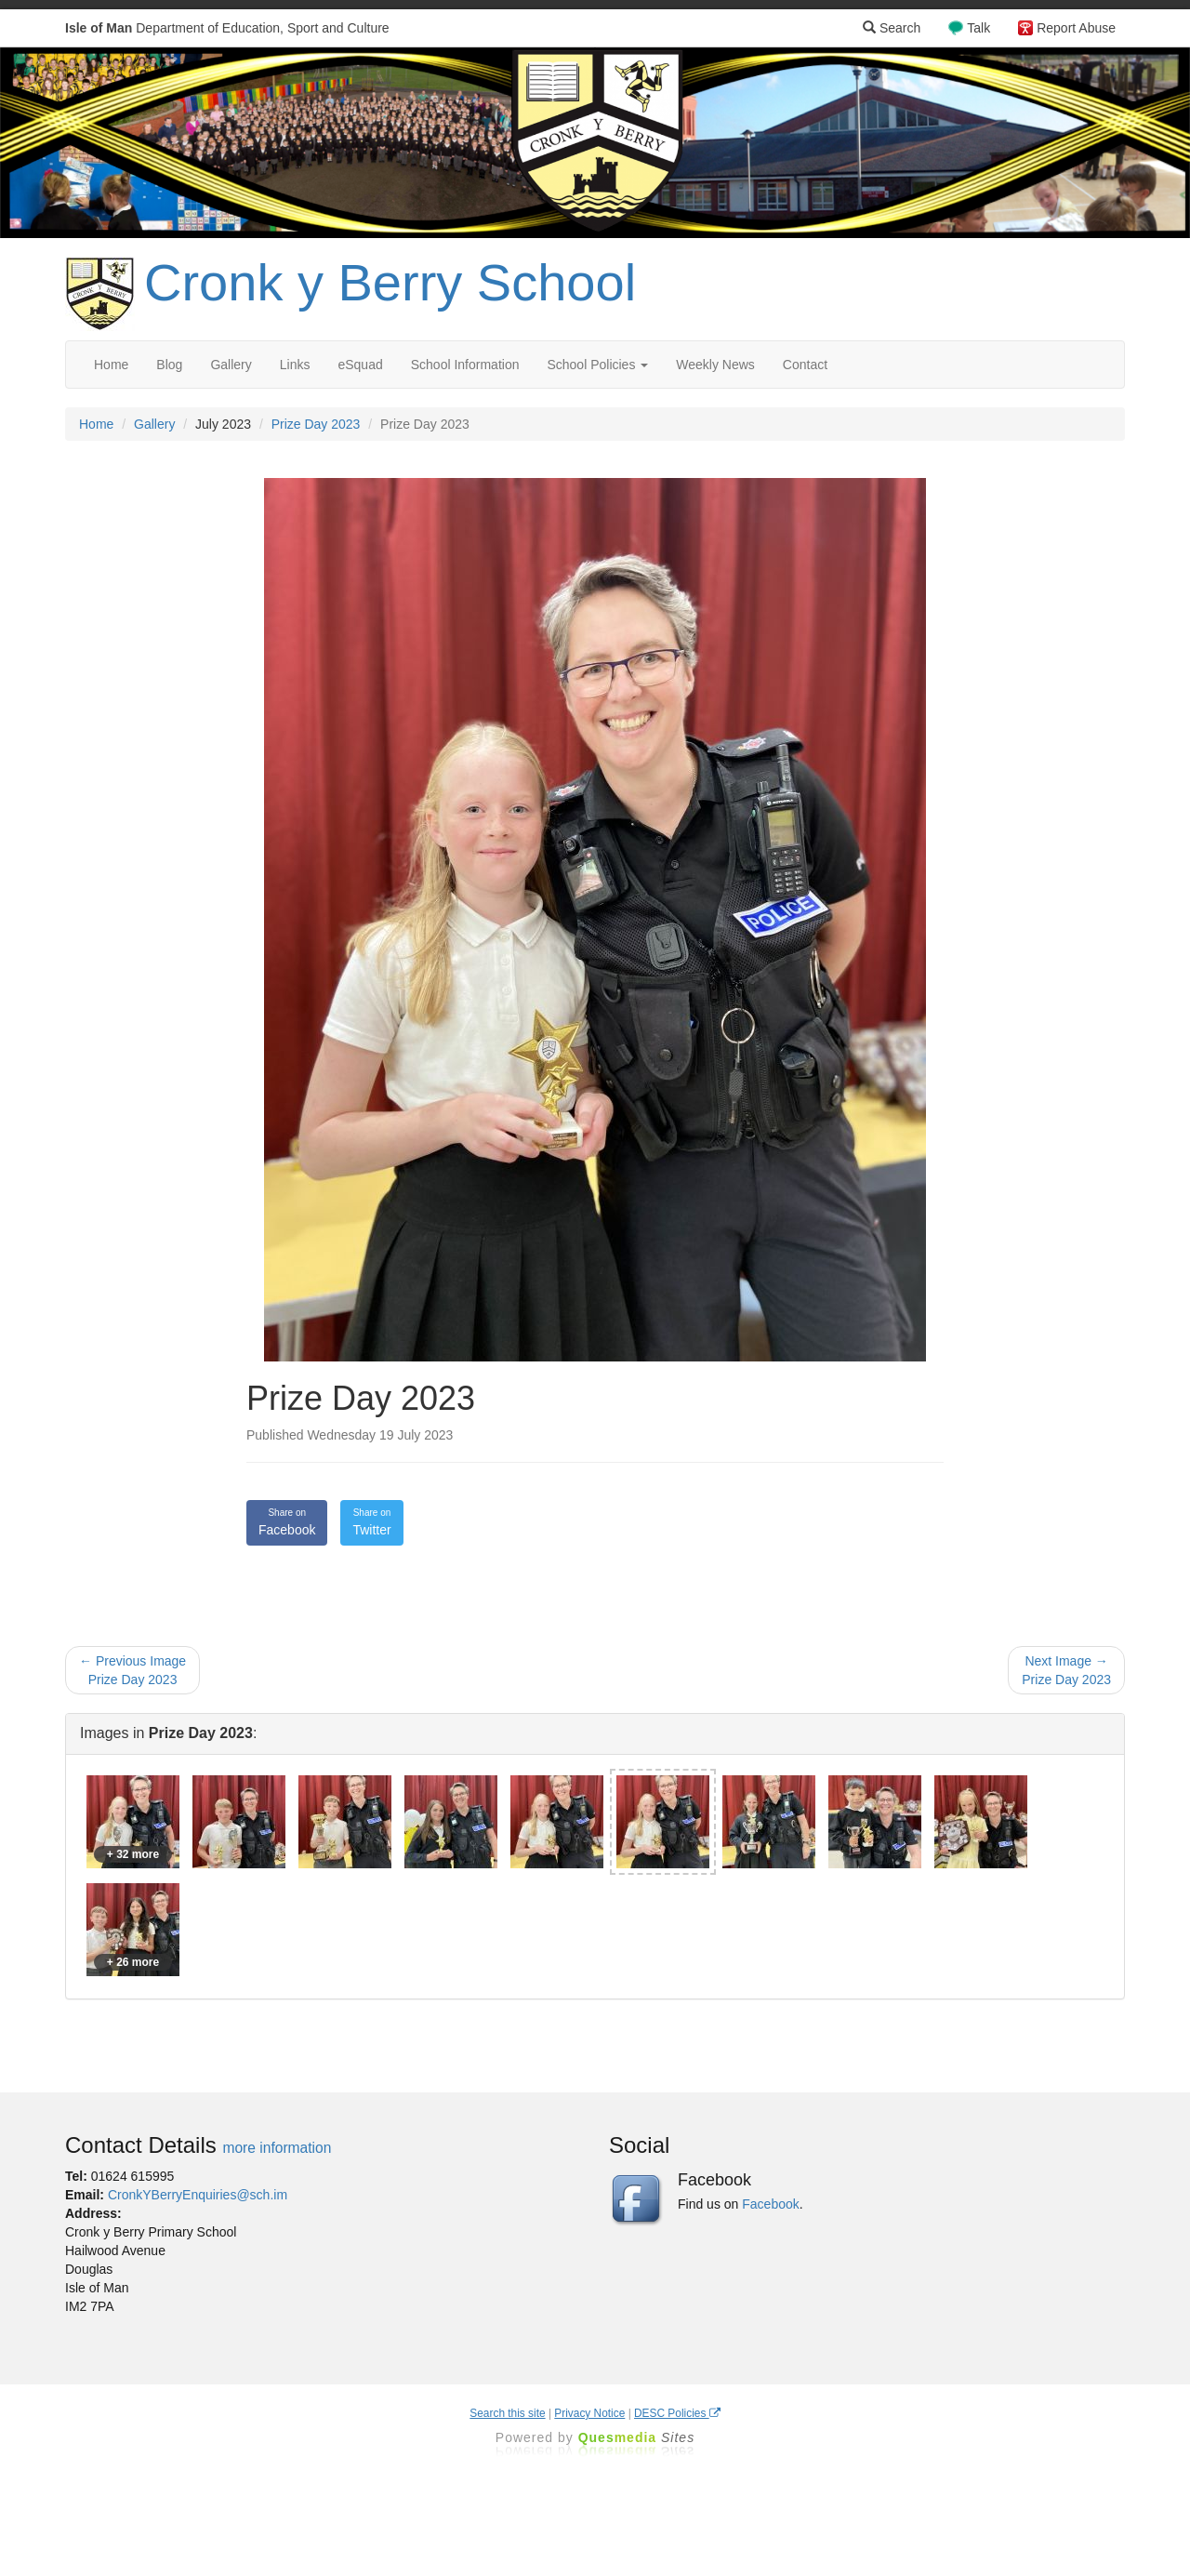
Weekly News (715, 364)
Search (891, 27)
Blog (169, 364)
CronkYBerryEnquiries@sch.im (197, 2194)
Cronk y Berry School (390, 282)
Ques (636, 2437)
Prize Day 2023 (316, 424)
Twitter (371, 1521)
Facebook (286, 1521)
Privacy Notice (589, 2413)
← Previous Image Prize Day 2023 (132, 1670)
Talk (978, 27)
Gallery (230, 364)
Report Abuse (1076, 27)
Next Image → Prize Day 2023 (1066, 1670)
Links (295, 364)
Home (111, 364)
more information (276, 2148)
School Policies (597, 364)
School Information (465, 364)
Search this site (507, 2413)
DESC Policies (677, 2413)
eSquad (359, 364)
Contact (805, 364)
